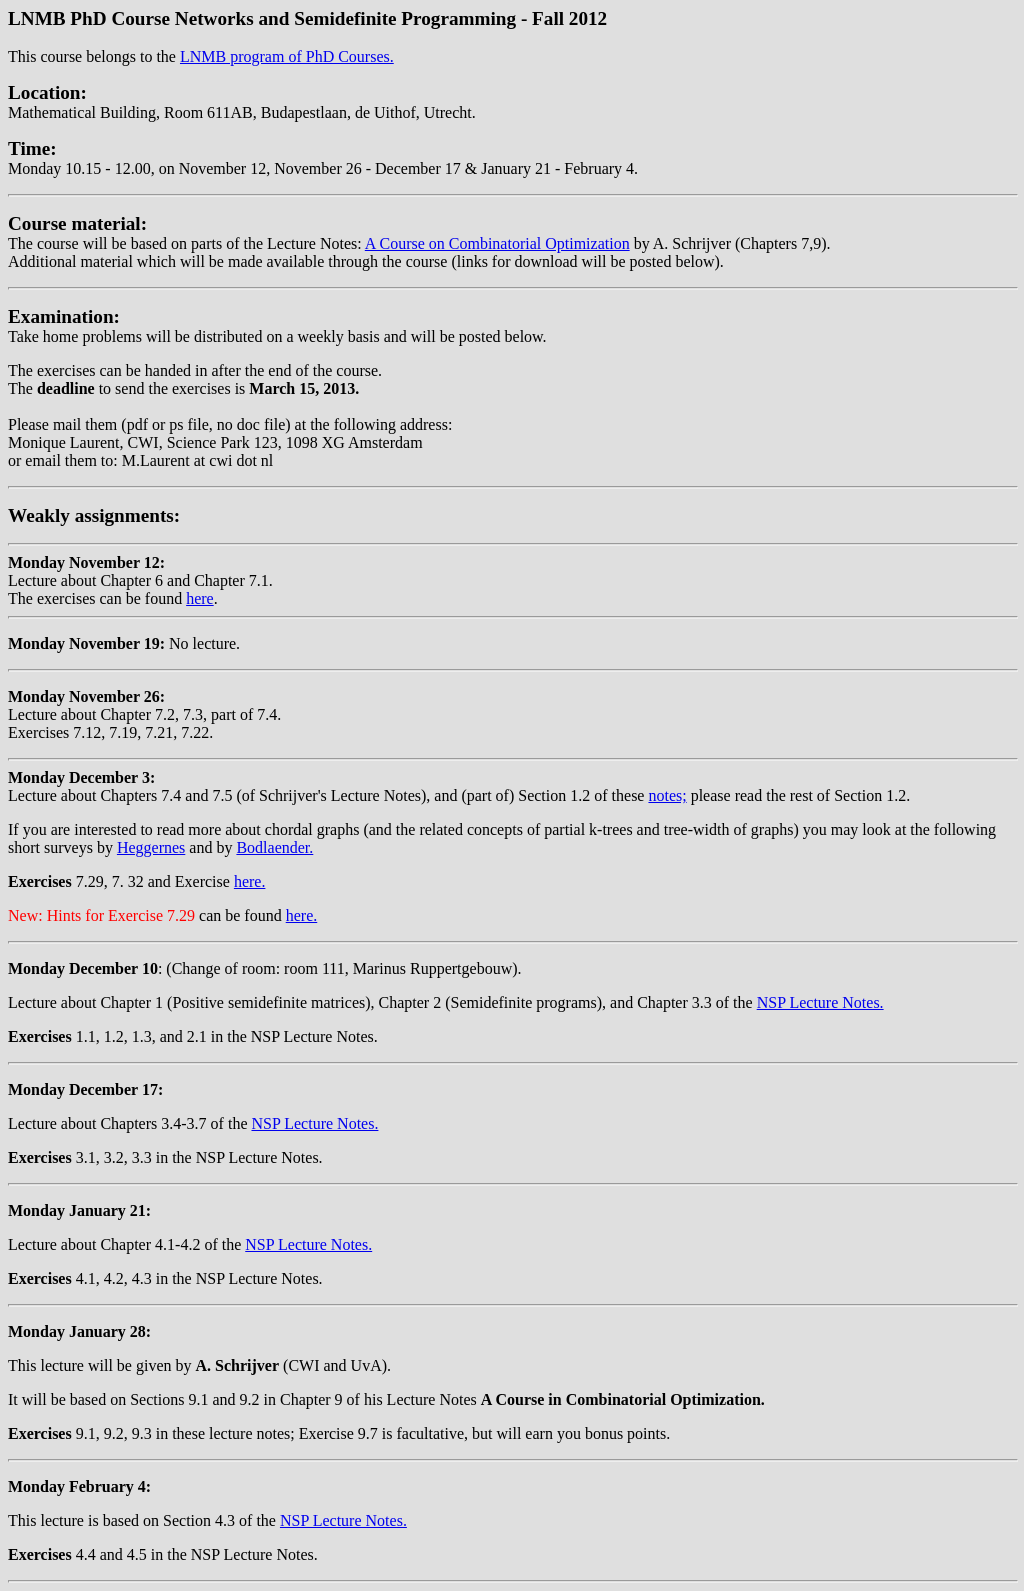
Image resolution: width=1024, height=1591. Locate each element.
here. (250, 881)
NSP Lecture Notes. (820, 1002)
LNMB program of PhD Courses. (287, 56)
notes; (667, 795)
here (200, 598)
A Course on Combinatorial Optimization (497, 243)
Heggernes (151, 847)
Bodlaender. (274, 847)
